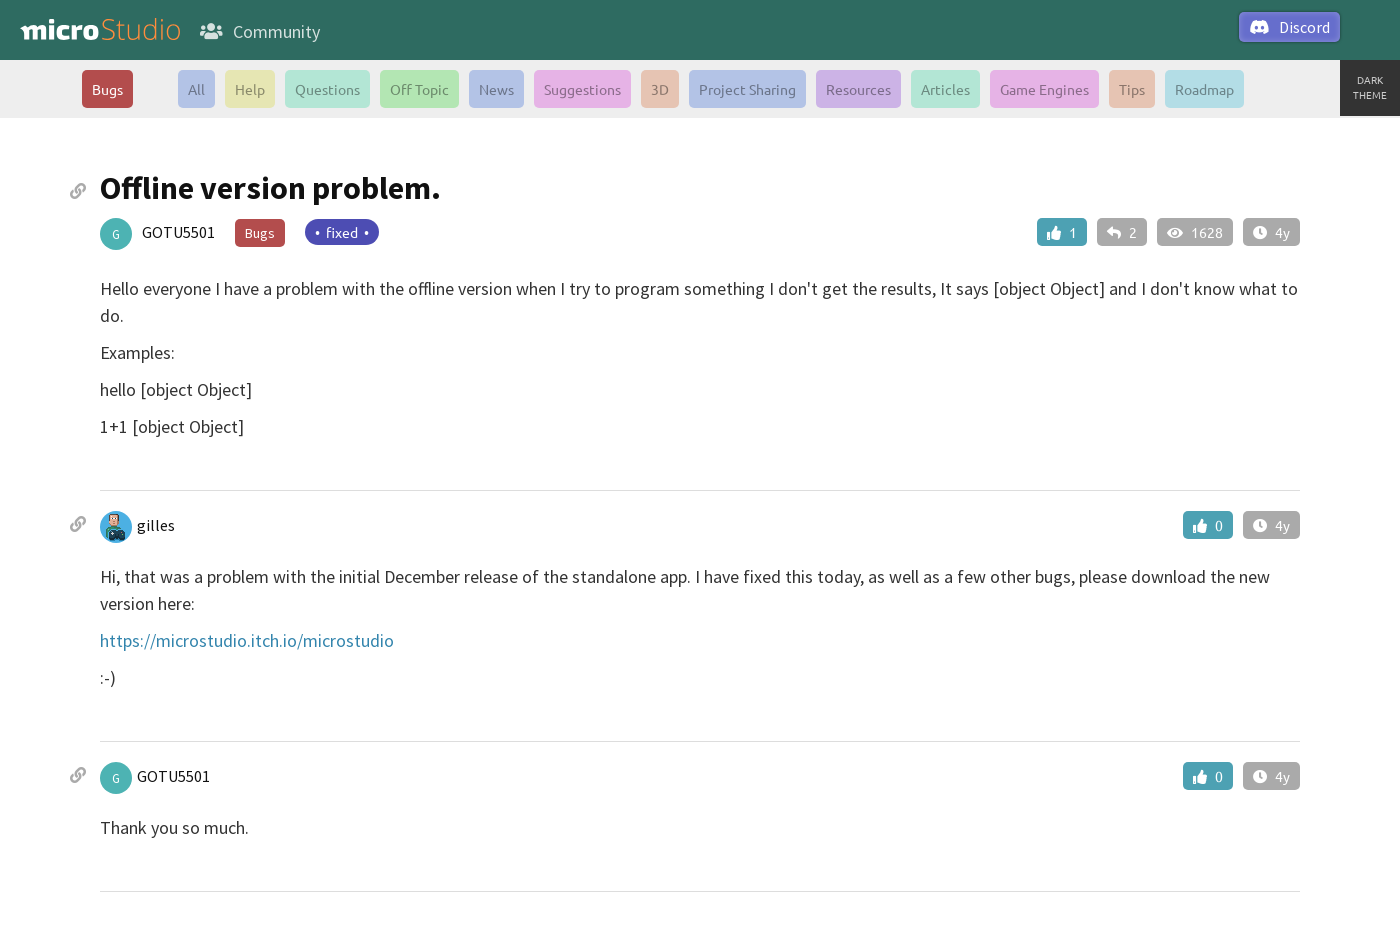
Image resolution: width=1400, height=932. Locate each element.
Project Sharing (747, 89)
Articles (945, 89)
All (196, 89)
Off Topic (419, 89)
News (496, 89)
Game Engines (1044, 89)
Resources (858, 89)
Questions (327, 89)
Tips (1132, 89)
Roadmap (1204, 89)
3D (660, 89)
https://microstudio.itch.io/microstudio (247, 640)
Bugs (107, 89)
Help (250, 89)
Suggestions (582, 89)
